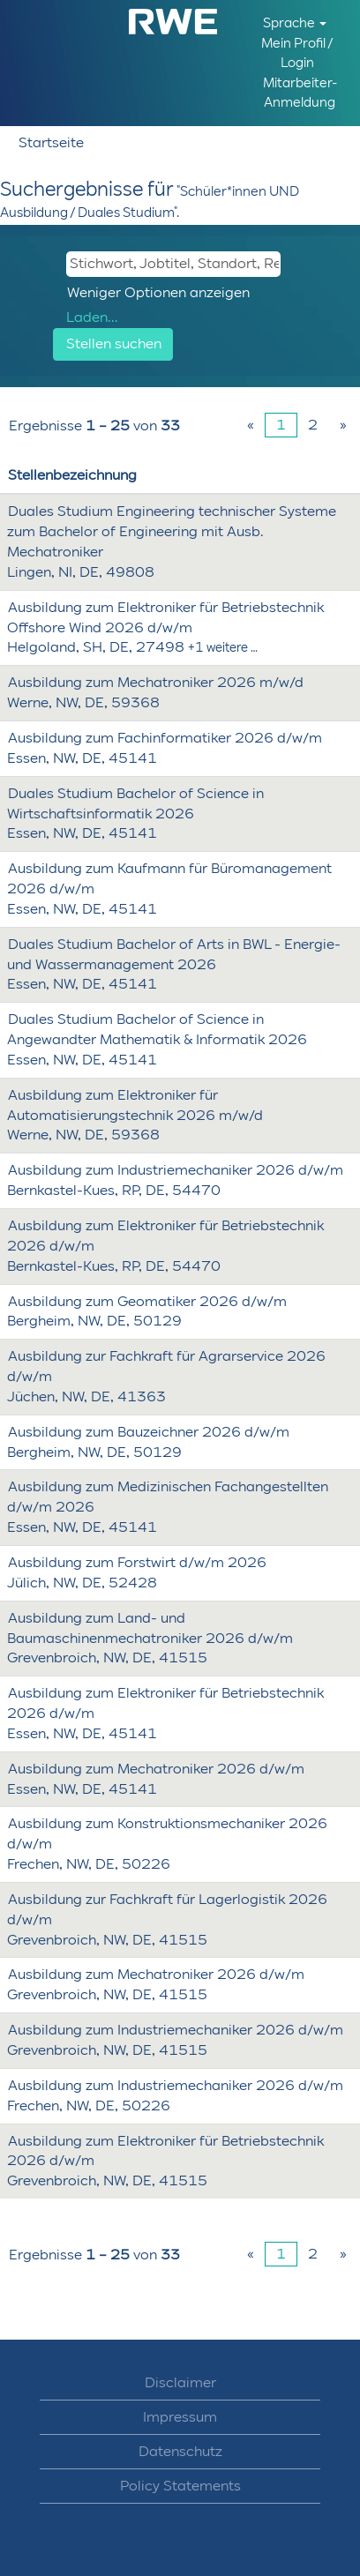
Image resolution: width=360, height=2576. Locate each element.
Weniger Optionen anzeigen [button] (158, 292)
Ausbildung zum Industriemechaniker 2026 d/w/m (175, 1169)
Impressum (180, 2417)
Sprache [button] (294, 23)
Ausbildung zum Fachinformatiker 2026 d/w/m (165, 737)
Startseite (51, 142)
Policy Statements (180, 2486)
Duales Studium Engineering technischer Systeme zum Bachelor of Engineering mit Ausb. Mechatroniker (171, 531)
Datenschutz (180, 2452)
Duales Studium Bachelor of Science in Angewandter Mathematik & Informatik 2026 (157, 1029)
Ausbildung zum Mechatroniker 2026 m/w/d (156, 682)
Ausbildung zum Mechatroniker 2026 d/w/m (156, 1768)
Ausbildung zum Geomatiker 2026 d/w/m (147, 1301)
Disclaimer (180, 2383)
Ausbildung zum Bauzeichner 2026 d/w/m (148, 1431)
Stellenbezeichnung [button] (72, 475)
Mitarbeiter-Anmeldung (300, 92)
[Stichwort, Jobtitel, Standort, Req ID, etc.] (173, 264)
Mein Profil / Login (297, 52)
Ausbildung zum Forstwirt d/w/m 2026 (137, 1562)
